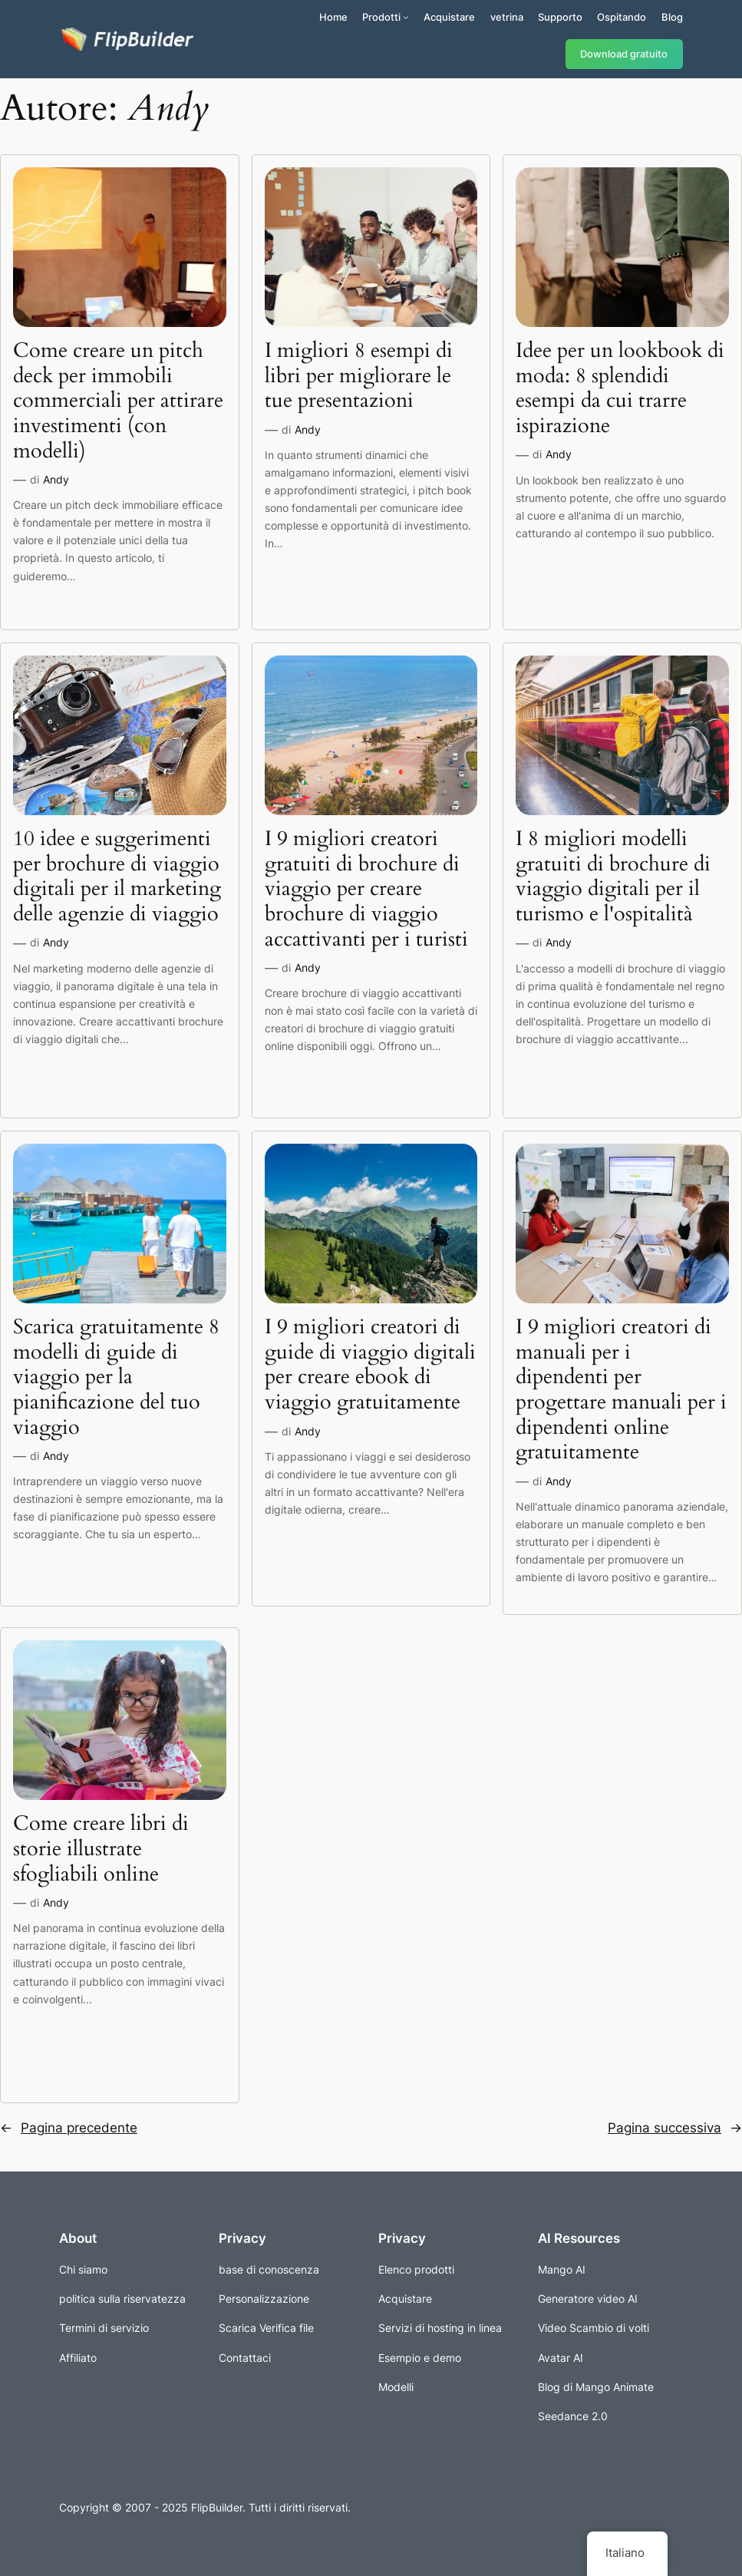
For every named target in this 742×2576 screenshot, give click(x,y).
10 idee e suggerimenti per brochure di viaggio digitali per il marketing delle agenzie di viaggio (117, 877)
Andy (56, 479)
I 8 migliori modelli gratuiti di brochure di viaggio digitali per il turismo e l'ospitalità (613, 877)
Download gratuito (624, 54)
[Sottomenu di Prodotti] (406, 17)
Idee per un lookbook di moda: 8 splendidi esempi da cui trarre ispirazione (620, 389)
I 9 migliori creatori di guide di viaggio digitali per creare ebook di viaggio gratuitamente (370, 1365)
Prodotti (381, 17)
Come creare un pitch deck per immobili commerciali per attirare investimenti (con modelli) (118, 401)
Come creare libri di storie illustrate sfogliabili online (101, 1849)
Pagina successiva (675, 2128)
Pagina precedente (68, 2128)
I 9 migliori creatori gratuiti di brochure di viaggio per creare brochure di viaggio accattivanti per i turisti (366, 889)
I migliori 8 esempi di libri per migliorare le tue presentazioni (359, 376)
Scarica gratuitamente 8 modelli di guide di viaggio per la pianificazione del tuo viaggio (116, 1377)
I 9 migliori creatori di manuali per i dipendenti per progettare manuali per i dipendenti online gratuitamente (621, 1390)
